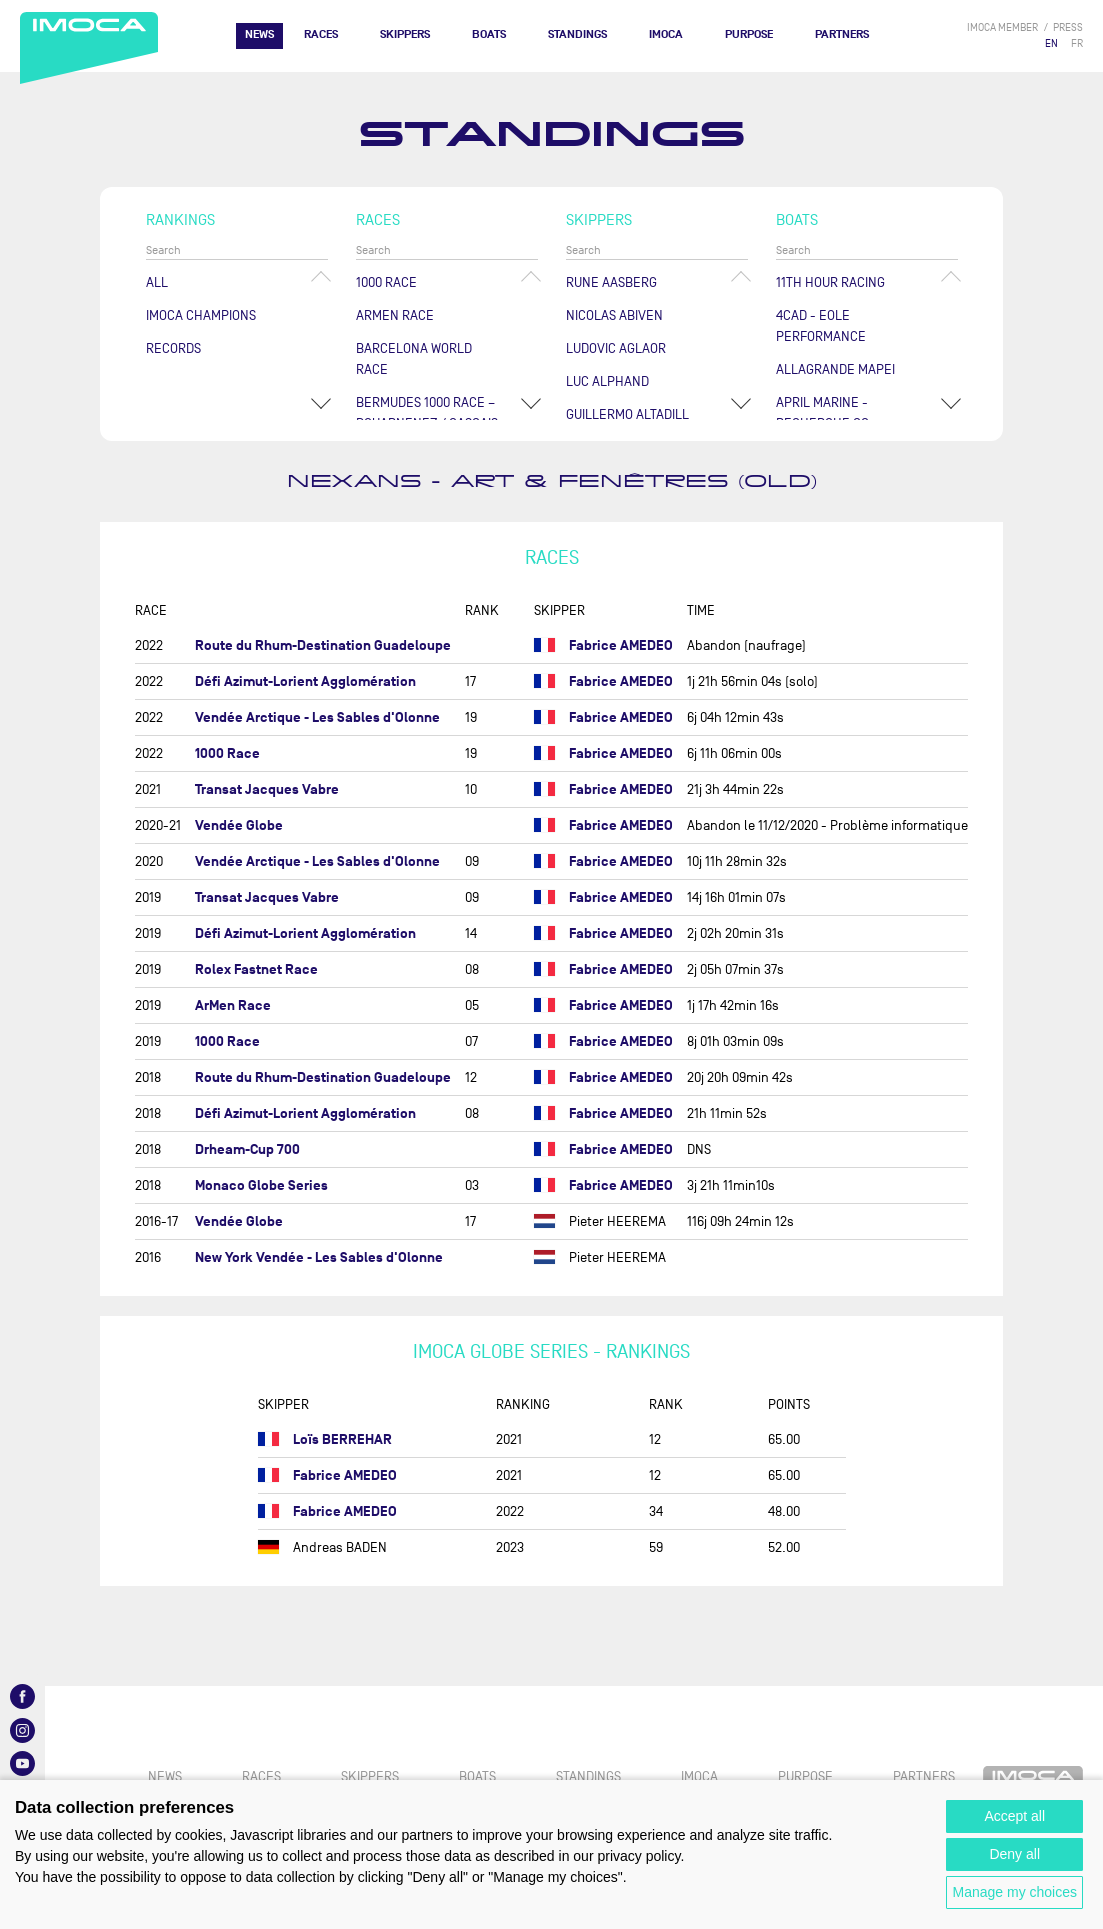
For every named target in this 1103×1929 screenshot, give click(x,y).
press (1068, 27)
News (259, 34)
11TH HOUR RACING (830, 282)
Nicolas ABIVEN (614, 315)
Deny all (1014, 1854)
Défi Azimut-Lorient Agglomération (305, 681)
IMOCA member (1002, 27)
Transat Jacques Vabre (267, 789)
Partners (842, 34)
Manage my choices (1014, 1892)
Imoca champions (201, 315)
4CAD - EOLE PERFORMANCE (821, 326)
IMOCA (666, 34)
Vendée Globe (239, 825)
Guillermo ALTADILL (627, 414)
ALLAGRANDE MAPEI (835, 369)
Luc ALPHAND (607, 381)
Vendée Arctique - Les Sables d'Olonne (317, 717)
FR (1077, 43)
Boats (489, 34)
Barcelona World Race (414, 359)
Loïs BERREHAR (342, 1439)
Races (321, 34)
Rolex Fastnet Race (256, 969)
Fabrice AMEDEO (621, 645)
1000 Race (386, 282)
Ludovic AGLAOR (616, 348)
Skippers (405, 34)
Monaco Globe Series (261, 1185)
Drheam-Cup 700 (247, 1149)
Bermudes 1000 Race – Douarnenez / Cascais (427, 413)
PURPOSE (749, 34)
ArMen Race (395, 315)
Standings (577, 34)
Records (173, 348)
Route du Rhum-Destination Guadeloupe (323, 645)
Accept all (1014, 1816)
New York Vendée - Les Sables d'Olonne (319, 1257)
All (157, 282)
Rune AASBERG (611, 282)
